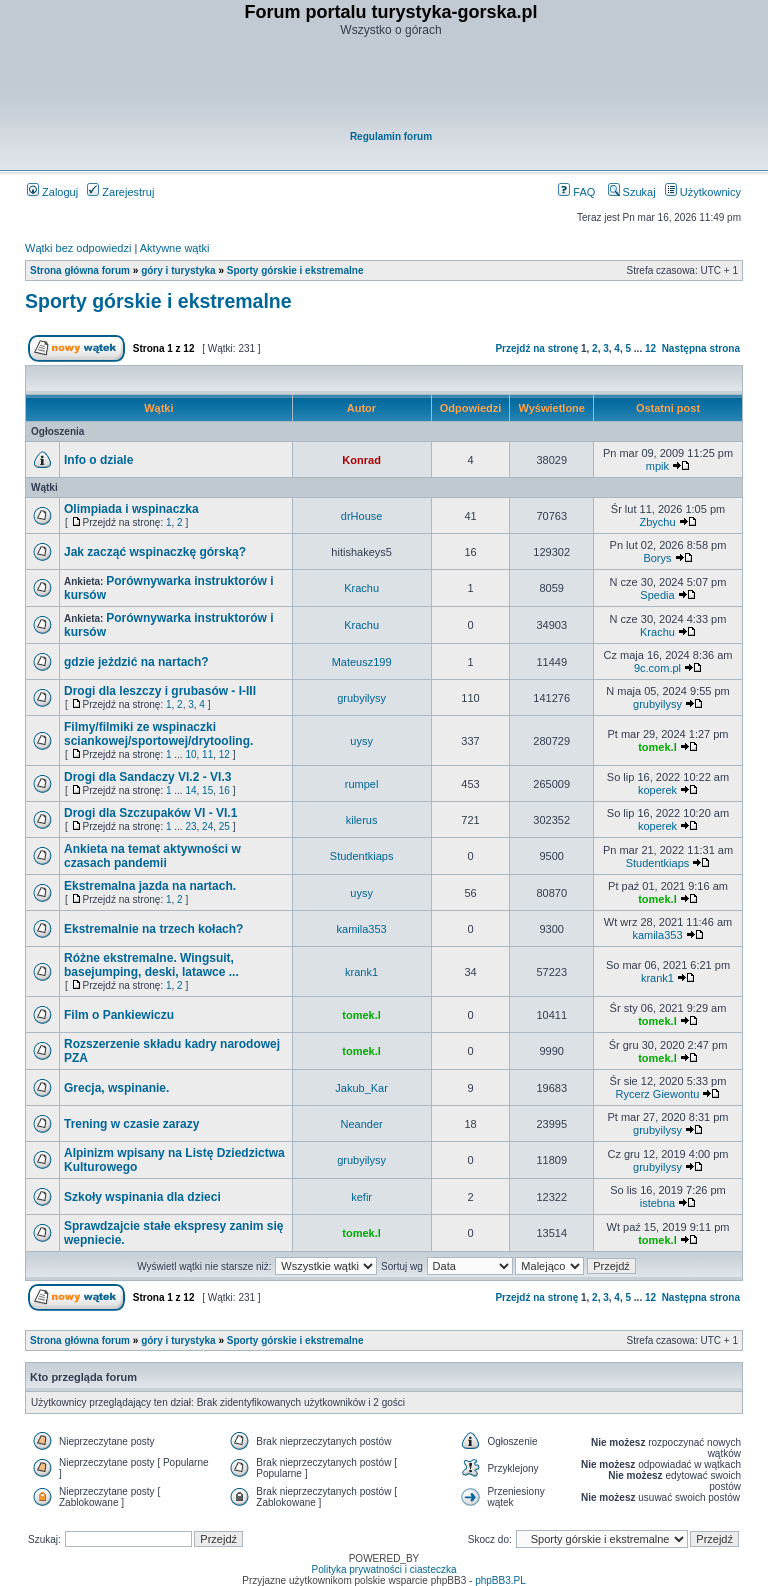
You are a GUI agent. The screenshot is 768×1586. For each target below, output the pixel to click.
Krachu (361, 588)
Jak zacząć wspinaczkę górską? (155, 552)
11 (207, 754)
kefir (361, 1197)
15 (207, 790)
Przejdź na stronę (536, 348)
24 (207, 826)
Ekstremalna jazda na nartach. (150, 886)
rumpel (362, 784)
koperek (657, 790)
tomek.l (657, 747)
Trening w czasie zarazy (131, 1124)
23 (190, 826)
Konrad (361, 460)
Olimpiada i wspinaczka (131, 509)
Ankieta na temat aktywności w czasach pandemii (152, 856)
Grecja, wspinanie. (116, 1088)
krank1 (361, 972)
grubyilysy (361, 698)
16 (224, 790)
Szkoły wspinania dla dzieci (142, 1197)
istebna (657, 1203)
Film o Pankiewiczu (119, 1015)
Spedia (657, 595)
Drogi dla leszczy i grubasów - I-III (160, 691)
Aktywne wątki (175, 248)
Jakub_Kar (361, 1088)
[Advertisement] (391, 86)
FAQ (576, 192)
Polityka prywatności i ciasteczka (383, 1569)
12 (650, 348)
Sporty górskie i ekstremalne (295, 270)
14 (190, 790)
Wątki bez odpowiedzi (78, 248)
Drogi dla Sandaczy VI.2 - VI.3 (147, 777)
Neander (362, 1124)
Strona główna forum (80, 270)
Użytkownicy (703, 192)
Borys (657, 558)
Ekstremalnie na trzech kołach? (153, 929)
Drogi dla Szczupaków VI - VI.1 (150, 813)
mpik (657, 466)
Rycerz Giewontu (658, 1094)
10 (190, 754)
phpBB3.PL (500, 1580)
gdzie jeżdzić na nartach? (136, 662)
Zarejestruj (120, 192)
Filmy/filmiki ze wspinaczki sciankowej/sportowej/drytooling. (158, 734)
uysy (361, 741)
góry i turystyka (178, 270)
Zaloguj (52, 192)
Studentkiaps (362, 856)
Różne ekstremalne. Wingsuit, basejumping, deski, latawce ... (151, 965)
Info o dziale (98, 460)
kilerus (362, 820)
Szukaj (632, 192)
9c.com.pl (657, 668)
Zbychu (657, 522)
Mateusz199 (362, 662)
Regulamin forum (391, 136)
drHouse (362, 516)
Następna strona (701, 348)
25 (224, 826)
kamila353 (362, 929)
